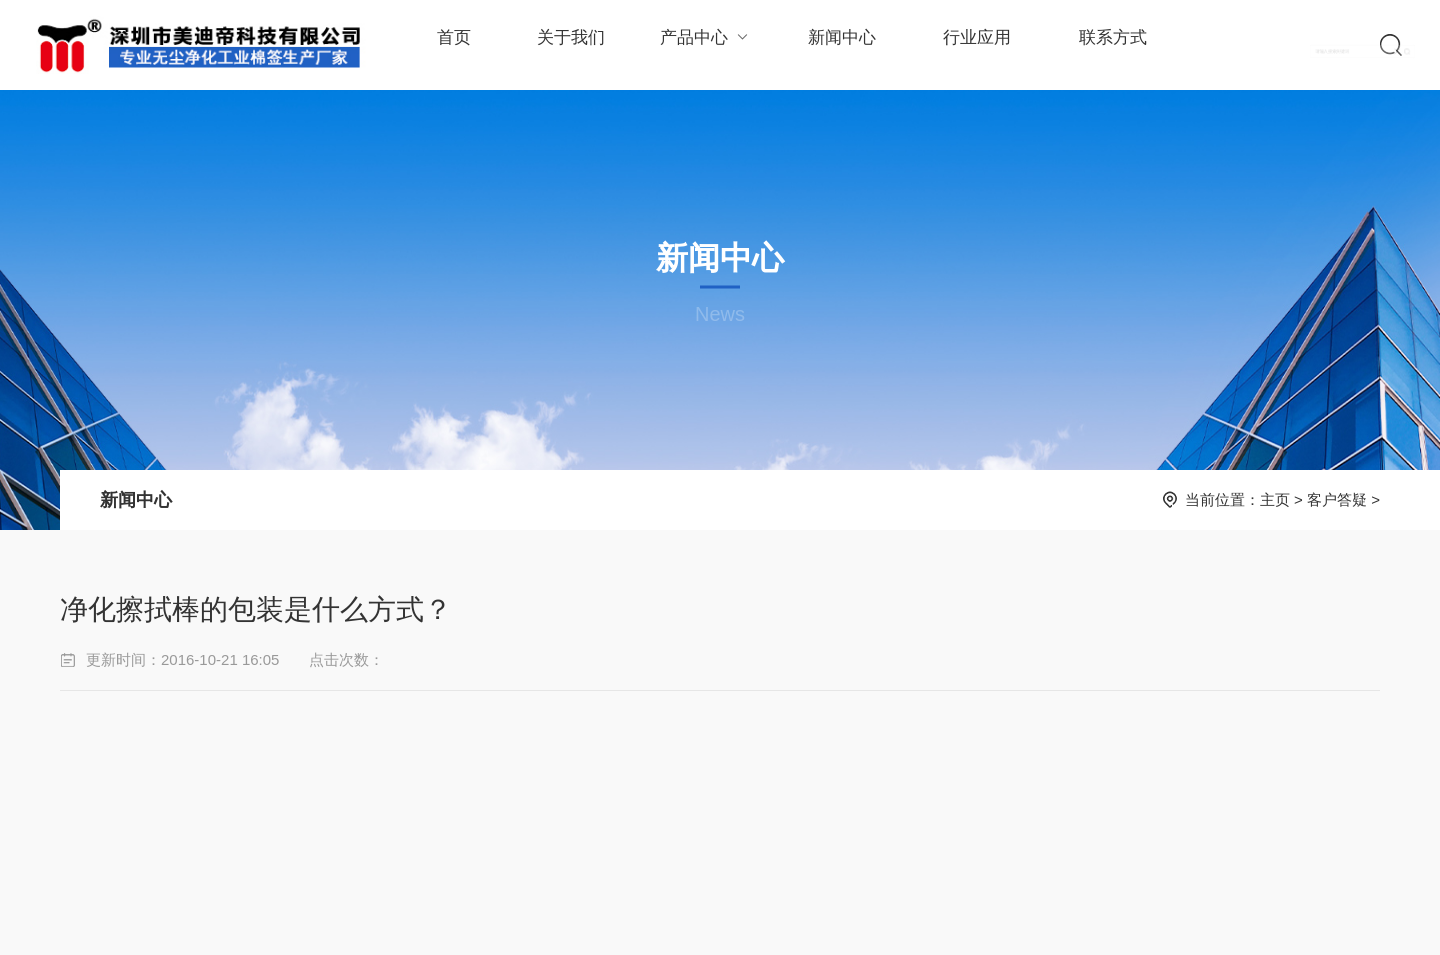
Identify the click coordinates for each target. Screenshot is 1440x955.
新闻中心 (833, 45)
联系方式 (1098, 45)
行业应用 (965, 45)
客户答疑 (1337, 499)
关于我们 (567, 45)
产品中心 (699, 44)
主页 (1275, 499)
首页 (453, 45)
